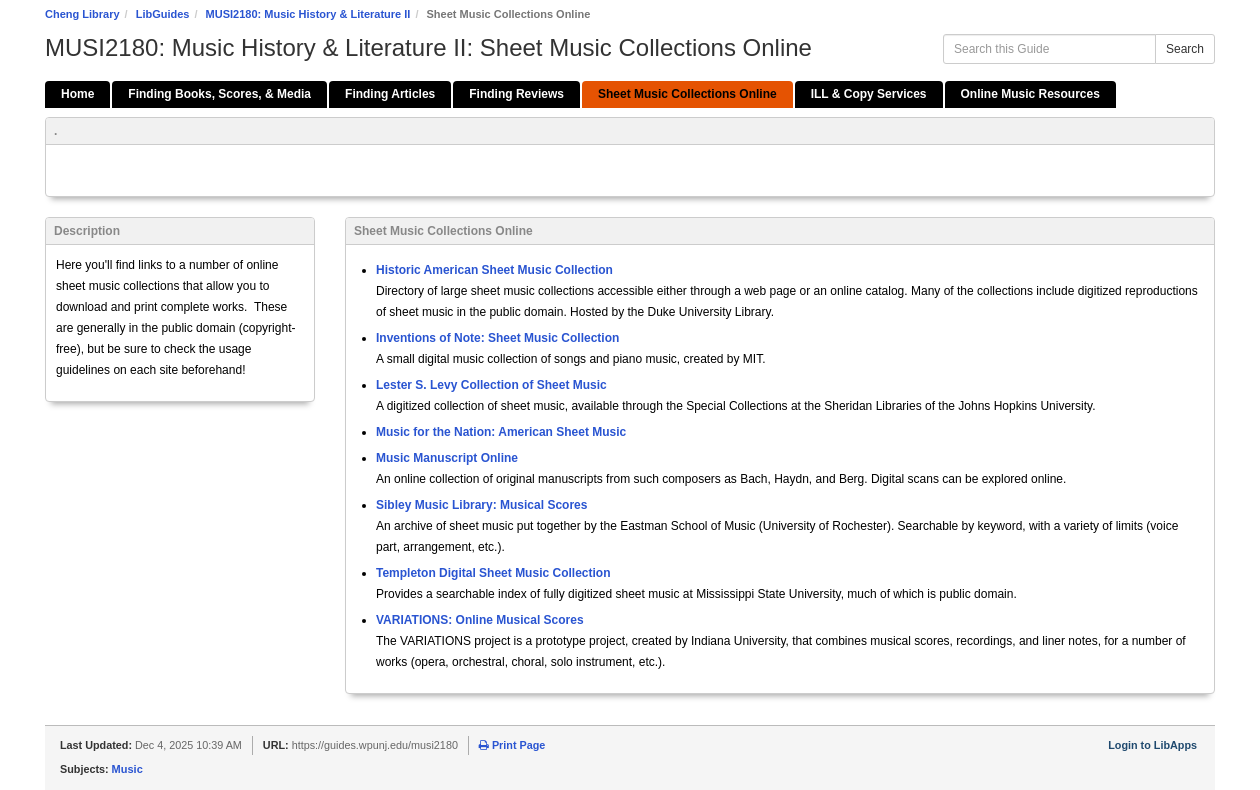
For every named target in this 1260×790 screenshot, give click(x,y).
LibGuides (163, 14)
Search (1185, 49)
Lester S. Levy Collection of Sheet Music (491, 385)
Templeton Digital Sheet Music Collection (493, 573)
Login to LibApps (1152, 745)
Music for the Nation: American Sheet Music (501, 432)
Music (127, 769)
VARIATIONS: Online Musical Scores (480, 620)
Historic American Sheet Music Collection (494, 270)
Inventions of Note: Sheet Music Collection (497, 338)
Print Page (512, 745)
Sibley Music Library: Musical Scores (481, 505)
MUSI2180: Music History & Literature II (308, 14)
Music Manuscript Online (447, 458)
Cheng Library (82, 14)
